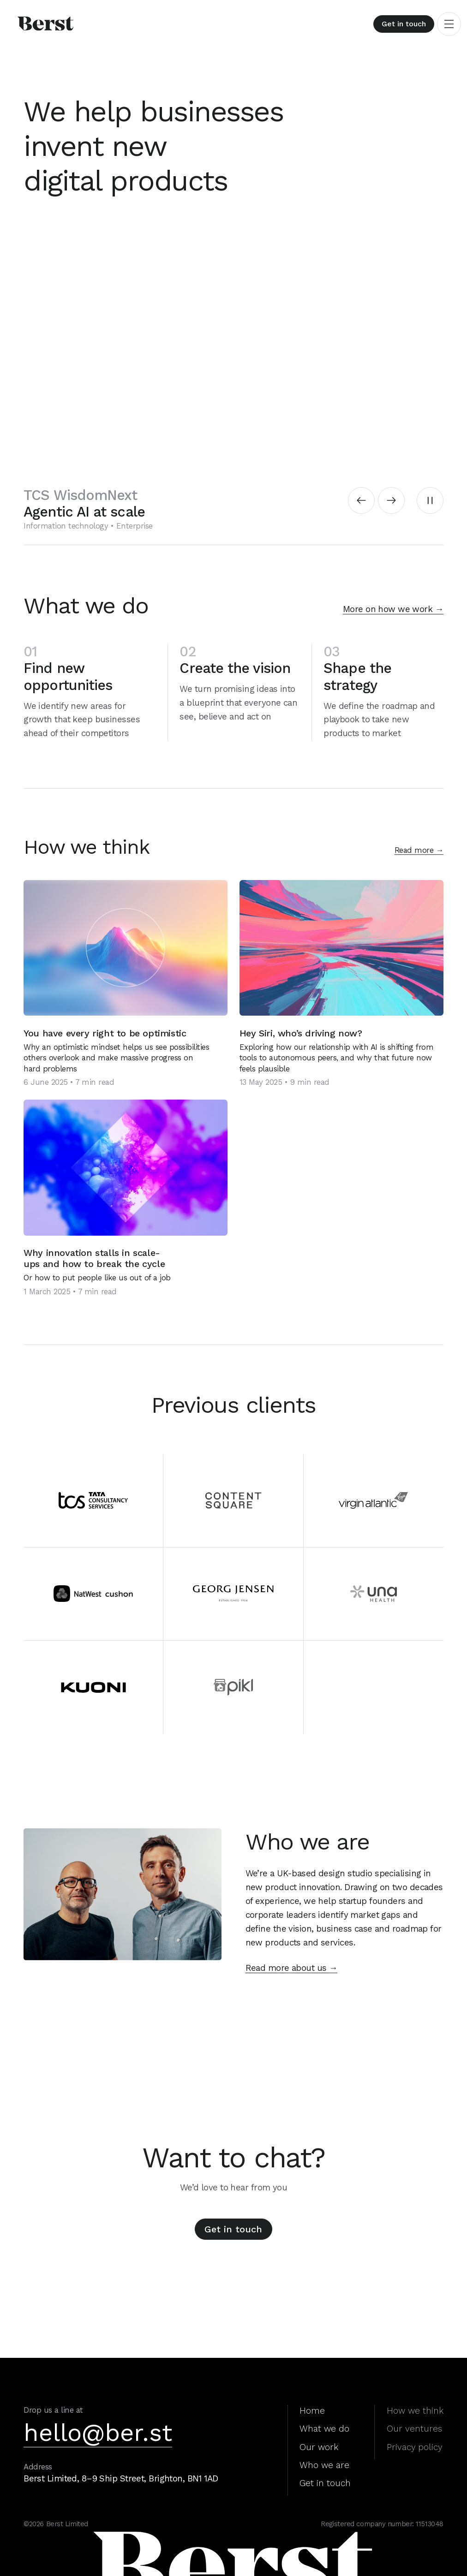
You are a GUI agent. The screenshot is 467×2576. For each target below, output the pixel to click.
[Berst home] (58, 23)
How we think (415, 2410)
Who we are (324, 2465)
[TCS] (93, 1500)
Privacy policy (414, 2447)
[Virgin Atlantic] (373, 1500)
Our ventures (414, 2428)
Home (312, 2410)
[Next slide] (391, 500)
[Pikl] (233, 1687)
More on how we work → (393, 609)
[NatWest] (93, 1594)
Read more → (419, 850)
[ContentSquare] (233, 1500)
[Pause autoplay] (430, 500)
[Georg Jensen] (233, 1594)
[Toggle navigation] (449, 24)
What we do (324, 2428)
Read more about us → (291, 1968)
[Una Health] (373, 1594)
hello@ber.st (98, 2432)
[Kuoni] (93, 1687)
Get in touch (404, 23)
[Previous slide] (361, 500)
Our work (318, 2447)
